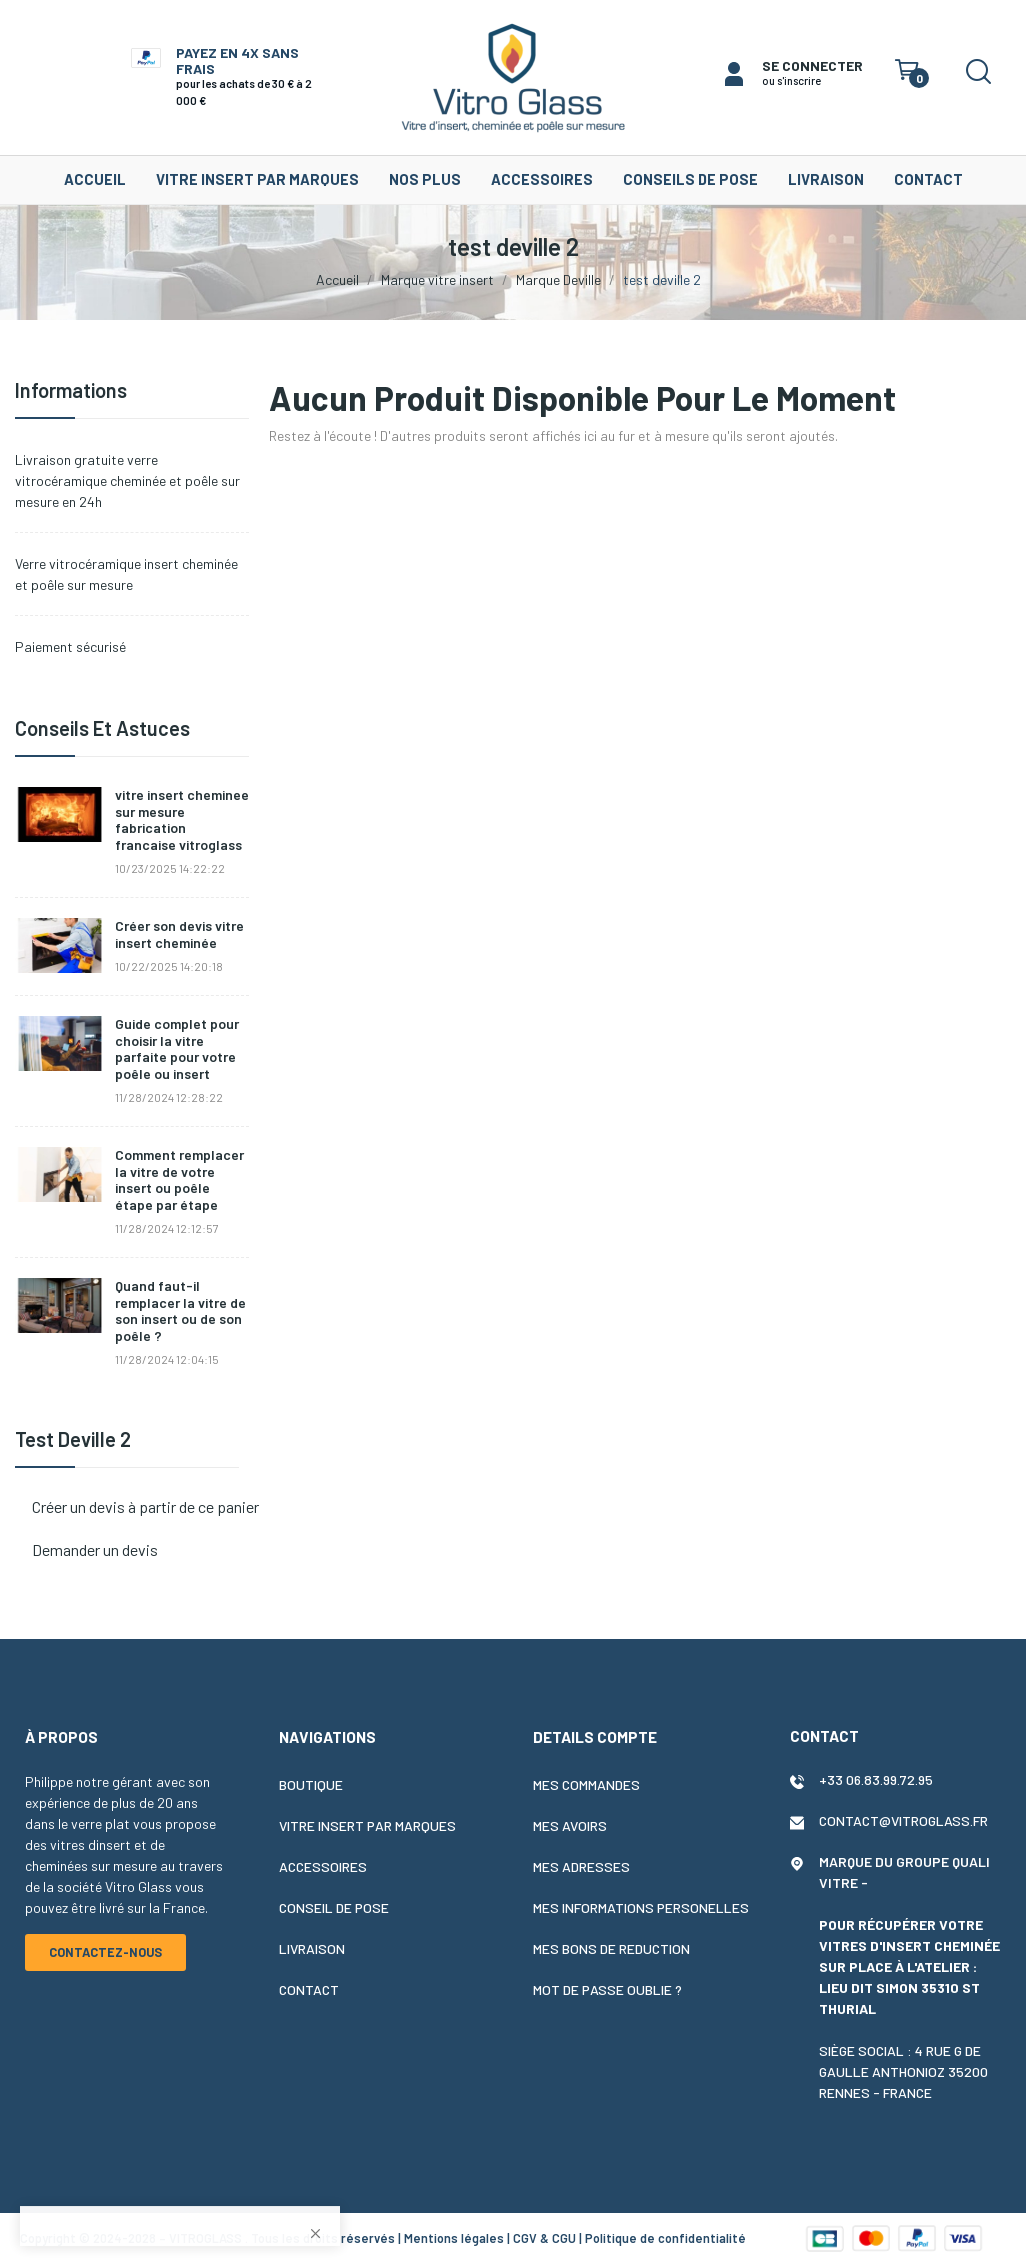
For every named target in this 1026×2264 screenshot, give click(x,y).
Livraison (312, 1948)
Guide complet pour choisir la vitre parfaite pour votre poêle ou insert (177, 1049)
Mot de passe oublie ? (607, 1989)
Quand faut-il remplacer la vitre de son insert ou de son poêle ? (180, 1311)
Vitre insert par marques (367, 1825)
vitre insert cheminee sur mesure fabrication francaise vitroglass (182, 820)
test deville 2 (73, 1440)
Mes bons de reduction (611, 1948)
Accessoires (323, 1866)
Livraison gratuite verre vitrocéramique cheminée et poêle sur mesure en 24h (127, 480)
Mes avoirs (570, 1825)
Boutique (311, 1784)
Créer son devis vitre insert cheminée (179, 934)
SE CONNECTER (812, 65)
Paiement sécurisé (70, 646)
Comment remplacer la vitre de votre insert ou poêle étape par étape (179, 1180)
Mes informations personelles (641, 1907)
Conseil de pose (334, 1907)
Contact (309, 1989)
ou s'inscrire (791, 80)
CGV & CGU (544, 2238)
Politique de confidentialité (665, 2238)
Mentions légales (454, 2238)
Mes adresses (581, 1866)
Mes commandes (586, 1784)
